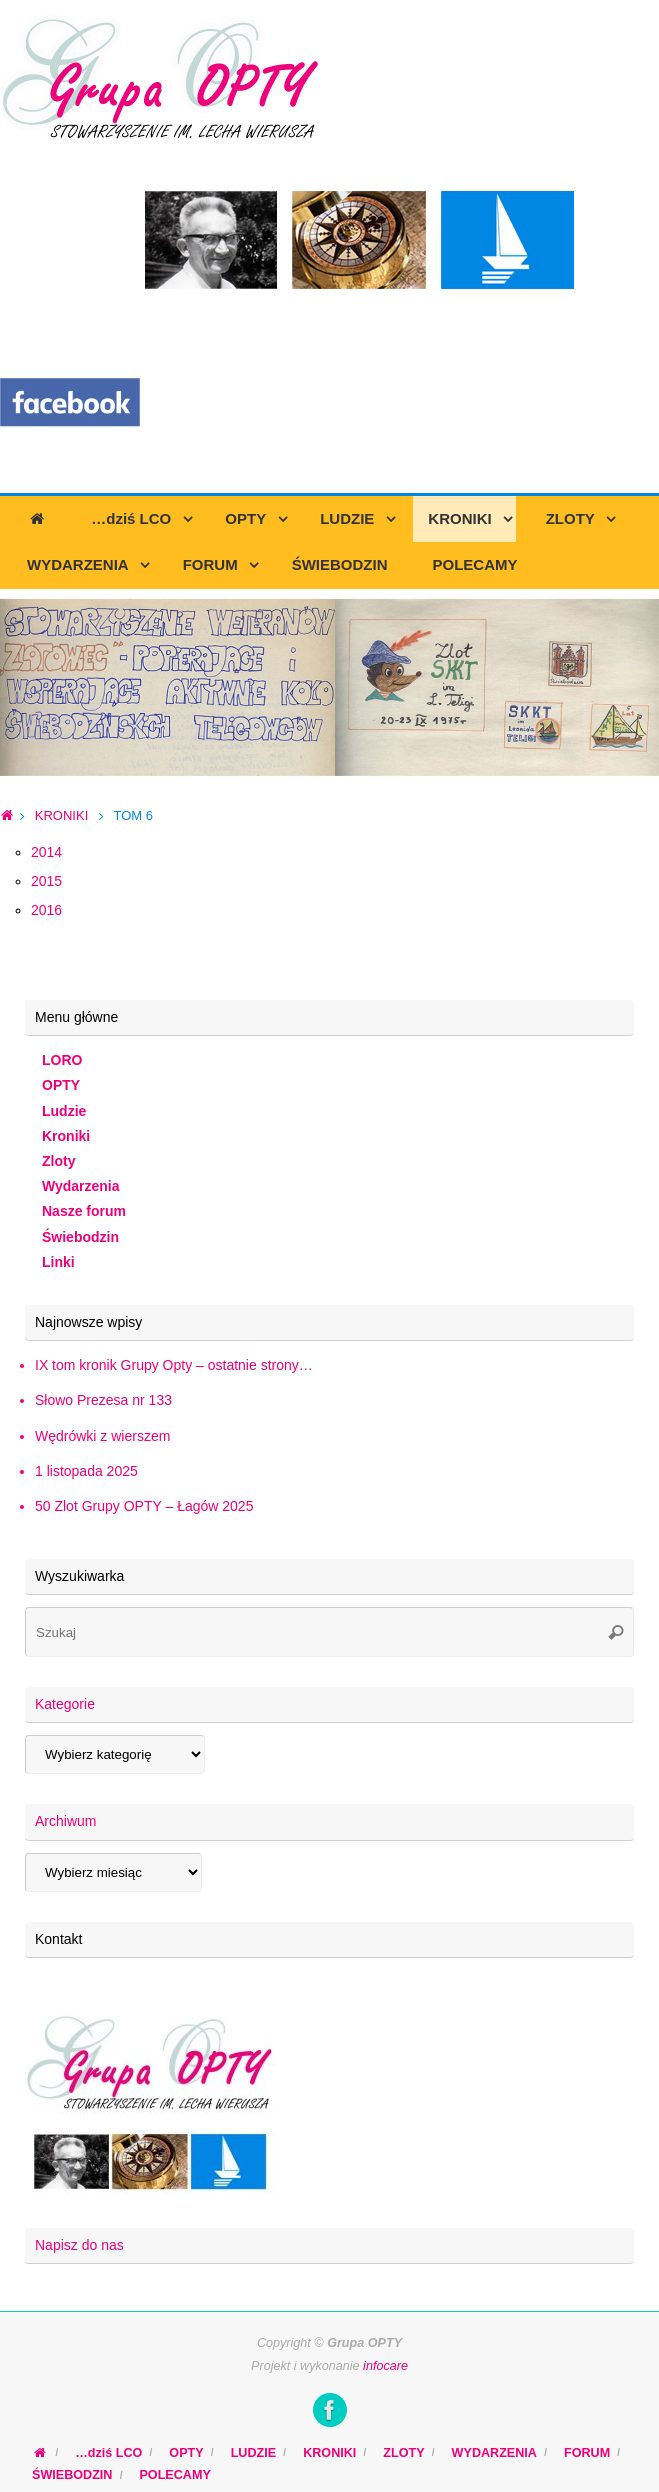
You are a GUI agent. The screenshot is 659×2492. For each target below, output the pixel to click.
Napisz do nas (79, 2245)
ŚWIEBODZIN (72, 2475)
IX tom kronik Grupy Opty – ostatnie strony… (174, 1365)
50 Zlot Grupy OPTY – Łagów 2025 (144, 1506)
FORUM (587, 2453)
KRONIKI (61, 815)
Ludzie (64, 1111)
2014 (46, 852)
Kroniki (66, 1136)
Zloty (58, 1161)
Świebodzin (80, 1237)
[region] (329, 688)
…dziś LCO (108, 2453)
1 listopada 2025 (86, 1471)
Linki (58, 1262)
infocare (385, 2366)
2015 (46, 881)
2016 (46, 910)
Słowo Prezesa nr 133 (103, 1400)
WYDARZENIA (494, 2453)
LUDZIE (253, 2453)
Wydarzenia (81, 1186)
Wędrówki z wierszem (102, 1436)
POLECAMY (174, 2475)
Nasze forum (84, 1211)
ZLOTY (403, 2453)
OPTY (61, 1085)
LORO (62, 1060)
